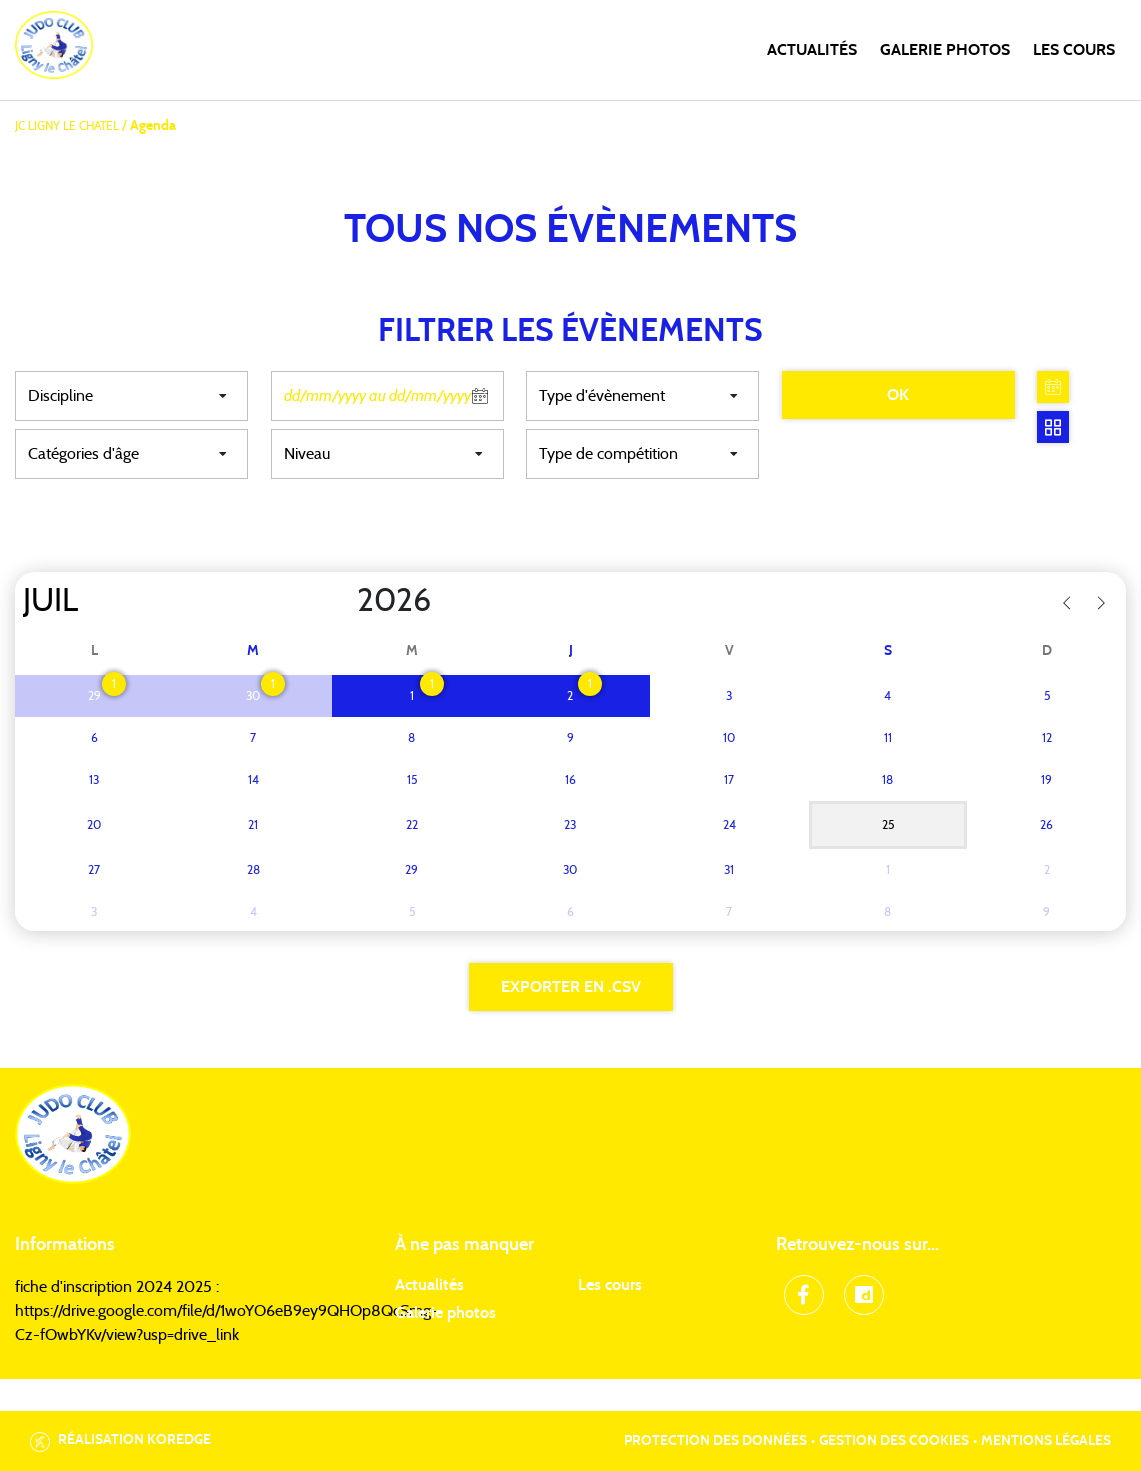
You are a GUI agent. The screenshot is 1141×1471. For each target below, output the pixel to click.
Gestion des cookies (894, 1441)
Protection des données (715, 1441)
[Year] (341, 601)
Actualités (812, 50)
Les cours (1074, 50)
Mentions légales (1046, 1441)
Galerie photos (945, 50)
